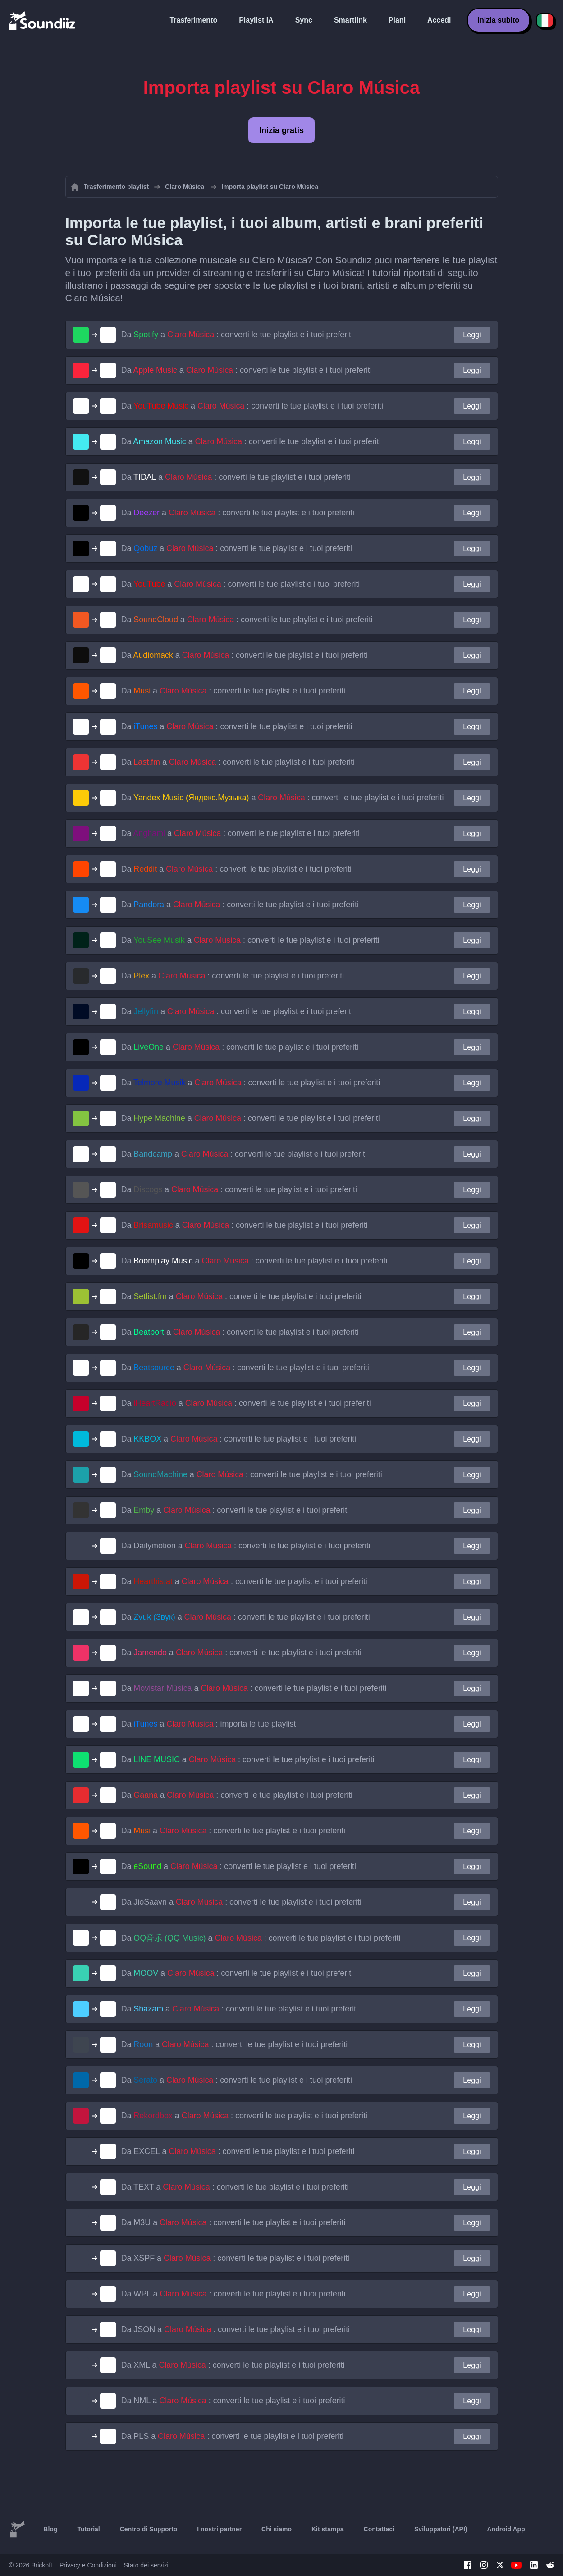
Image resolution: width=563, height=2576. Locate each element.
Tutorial (88, 2529)
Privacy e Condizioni (88, 2565)
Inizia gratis (281, 130)
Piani (397, 20)
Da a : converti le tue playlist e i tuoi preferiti (237, 334)
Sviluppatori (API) (440, 2529)
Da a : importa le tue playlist (208, 1723)
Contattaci (379, 2529)
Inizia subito (498, 20)
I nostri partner (219, 2529)
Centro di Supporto (149, 2529)
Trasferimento (193, 20)
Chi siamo (276, 2529)
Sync (303, 20)
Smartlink (350, 20)
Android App (506, 2529)
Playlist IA (256, 20)
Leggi (472, 335)
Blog (50, 2529)
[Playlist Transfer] (43, 20)
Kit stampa (327, 2529)
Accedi (439, 20)
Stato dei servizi (146, 2565)
